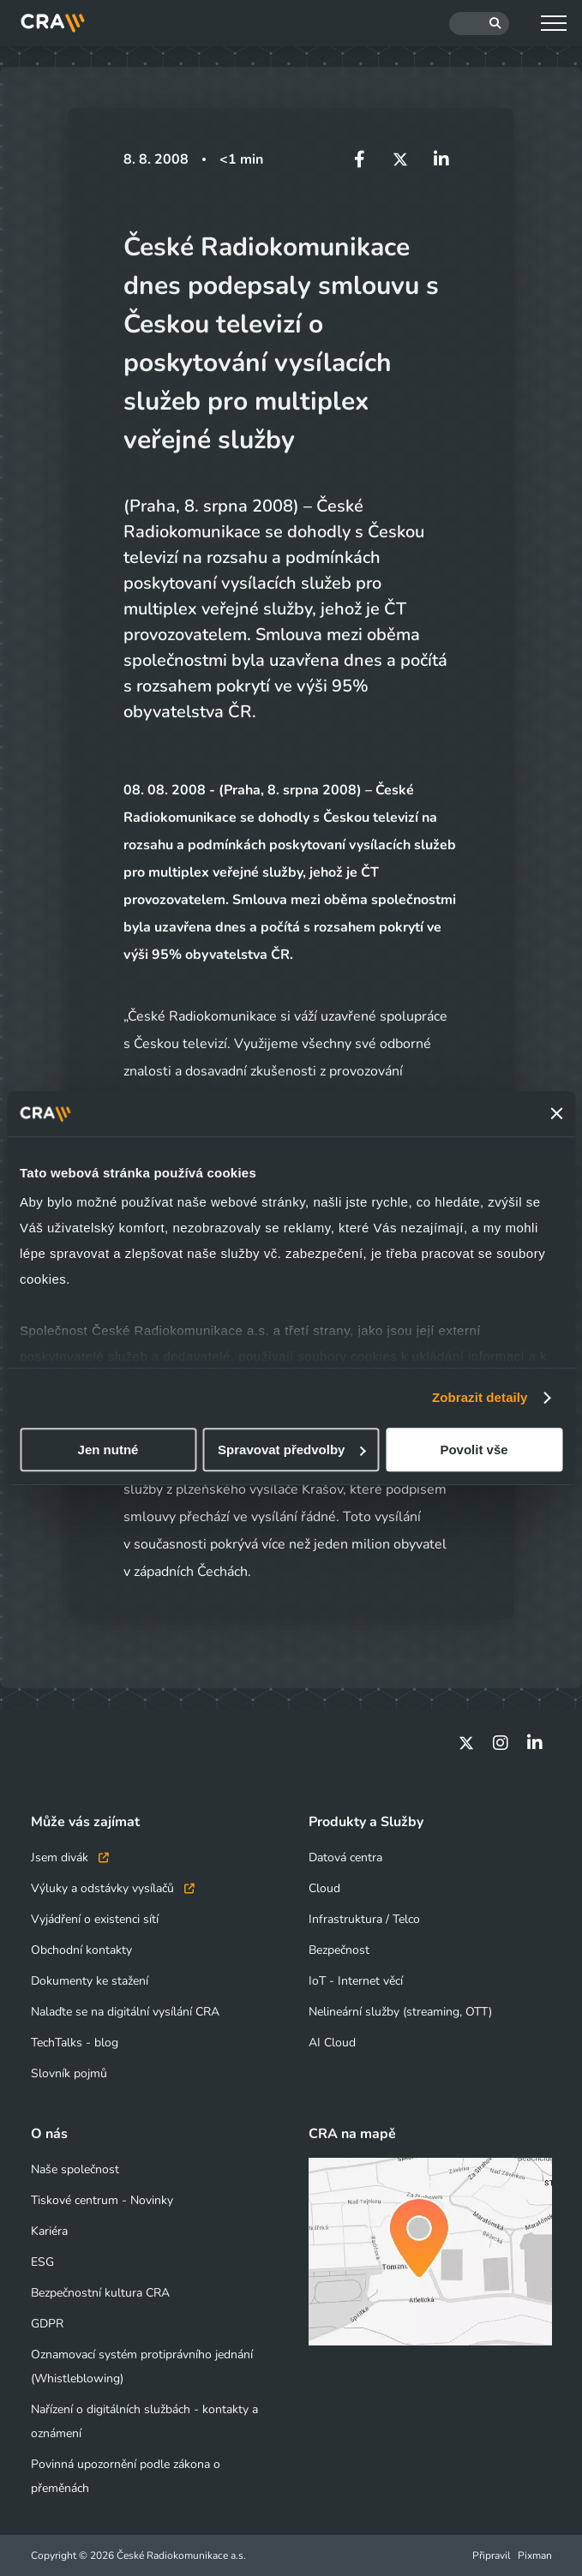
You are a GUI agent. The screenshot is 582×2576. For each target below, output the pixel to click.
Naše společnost (75, 2169)
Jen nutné (108, 1449)
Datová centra (345, 1857)
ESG (42, 2262)
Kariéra (49, 2231)
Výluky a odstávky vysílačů (113, 1888)
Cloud (324, 1888)
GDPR (47, 2323)
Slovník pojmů (69, 2073)
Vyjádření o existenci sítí (95, 1919)
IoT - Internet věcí (356, 1981)
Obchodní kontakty (81, 1950)
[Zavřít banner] (556, 1114)
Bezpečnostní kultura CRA (100, 2293)
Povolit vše (473, 1449)
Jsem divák (70, 1857)
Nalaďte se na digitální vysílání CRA (125, 2012)
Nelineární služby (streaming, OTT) (400, 2012)
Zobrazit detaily (480, 1397)
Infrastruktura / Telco (364, 1919)
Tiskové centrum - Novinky (102, 2200)
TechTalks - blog (74, 2042)
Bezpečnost (339, 1950)
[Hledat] (479, 23)
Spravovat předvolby (291, 1449)
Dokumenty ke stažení (89, 1981)
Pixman (535, 2555)
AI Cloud (332, 2042)
